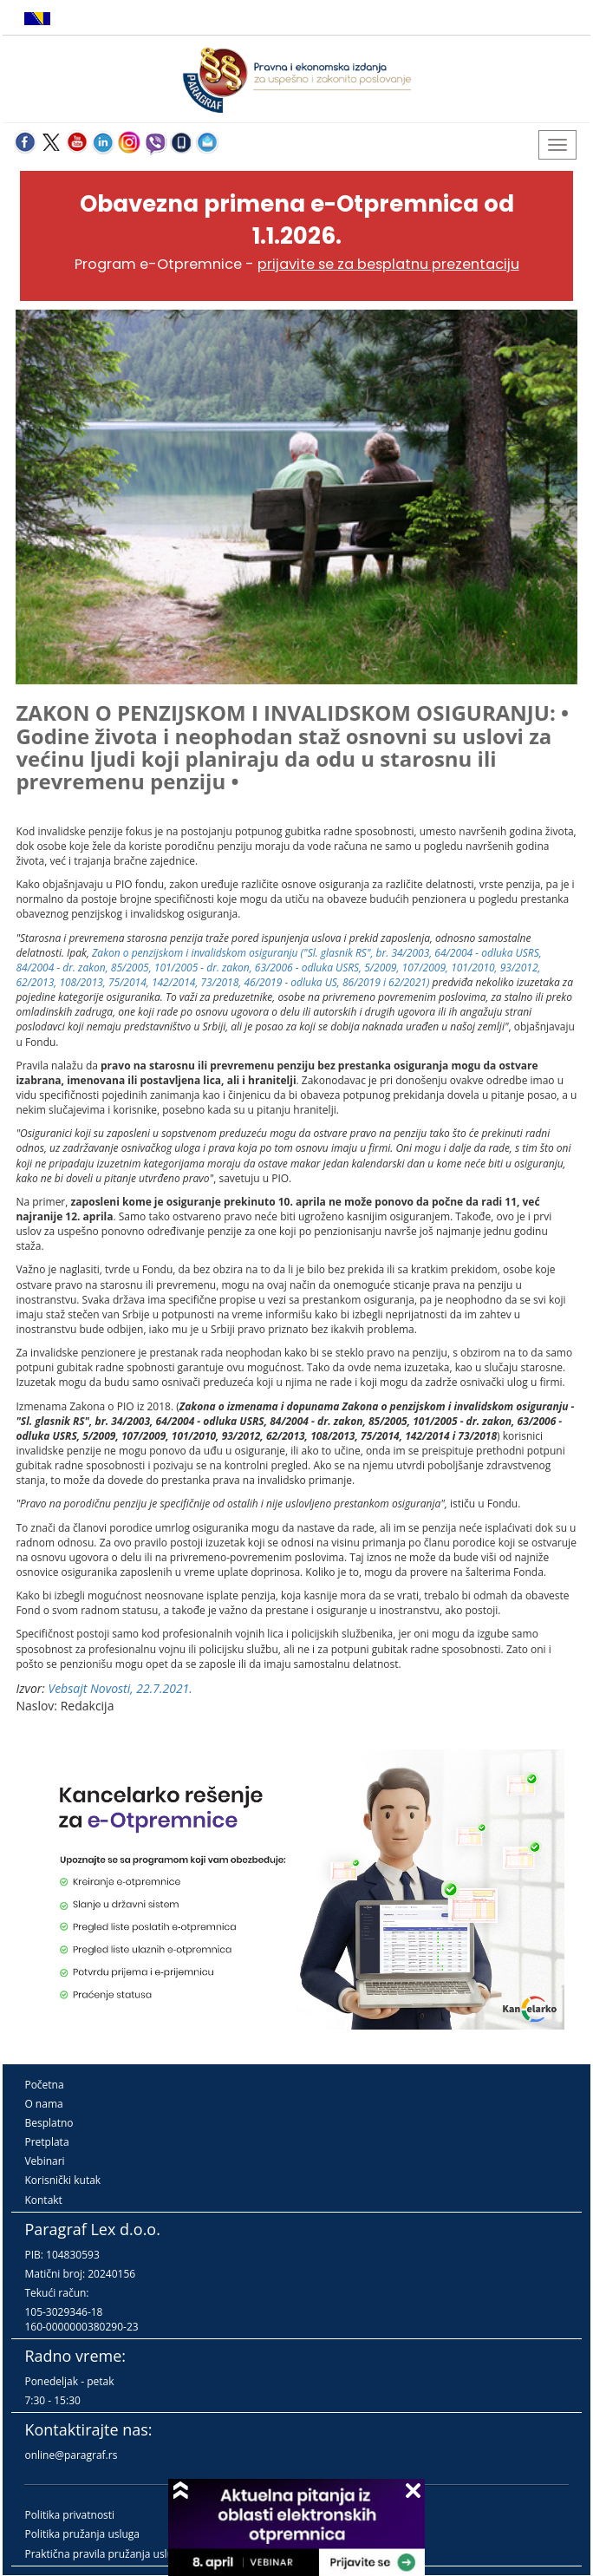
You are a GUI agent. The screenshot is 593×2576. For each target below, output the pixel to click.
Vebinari (44, 2161)
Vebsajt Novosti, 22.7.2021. (120, 1688)
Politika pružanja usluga (82, 2534)
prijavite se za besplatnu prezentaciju (388, 264)
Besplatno (48, 2122)
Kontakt (43, 2200)
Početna (43, 2084)
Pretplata (46, 2142)
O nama (43, 2103)
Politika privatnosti (69, 2514)
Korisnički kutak (62, 2180)
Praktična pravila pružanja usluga (104, 2554)
